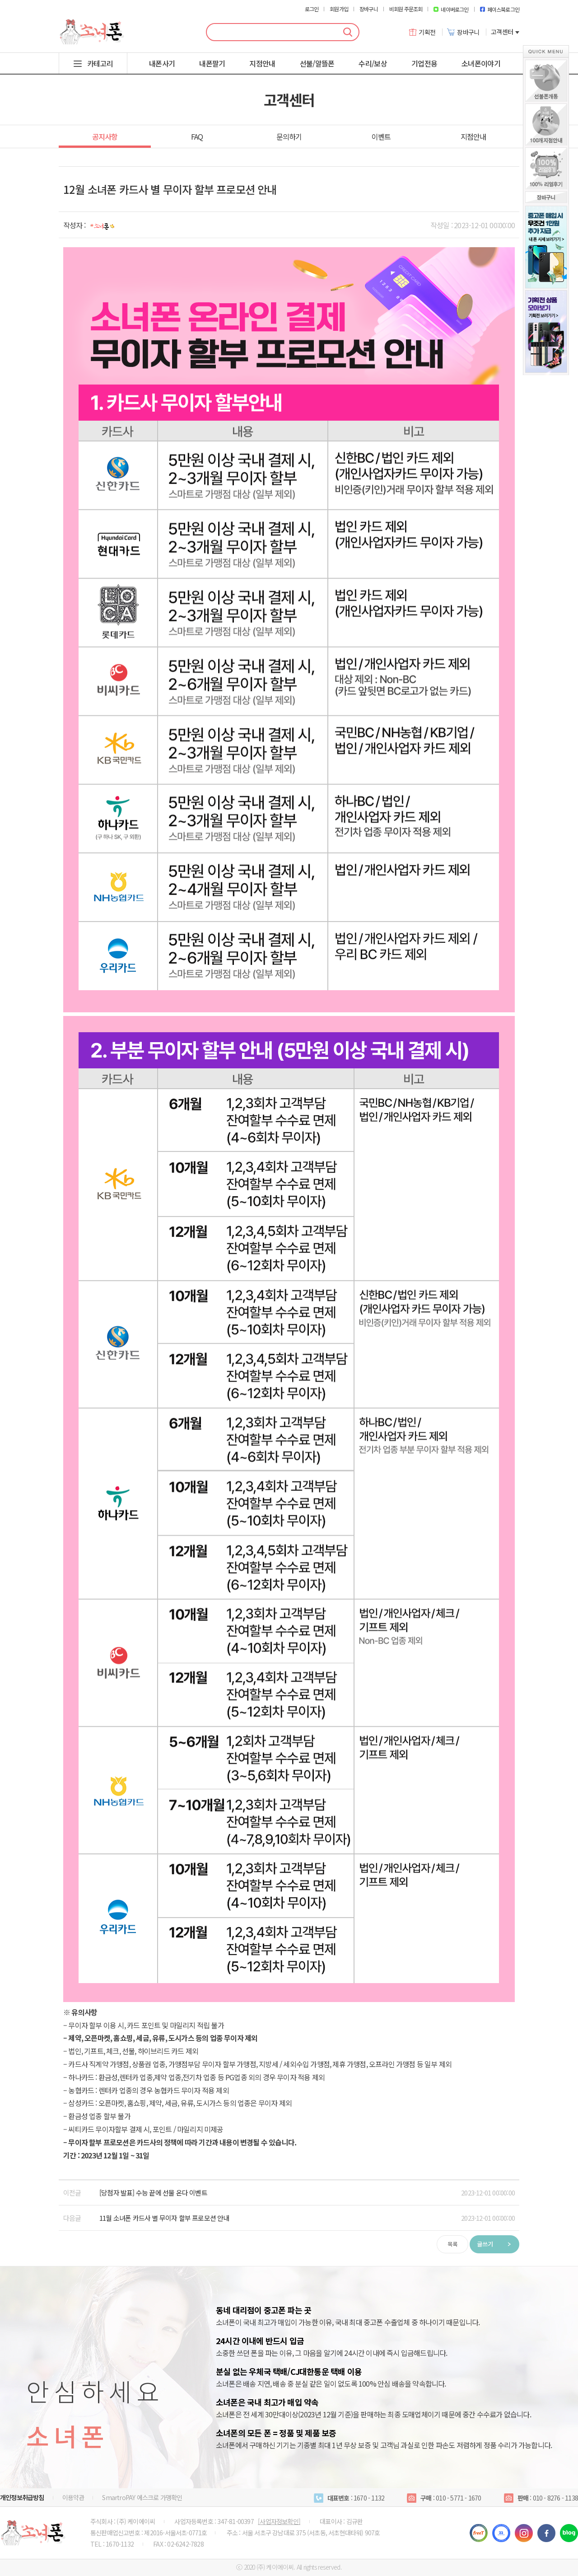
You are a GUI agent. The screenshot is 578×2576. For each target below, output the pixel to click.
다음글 (72, 2218)
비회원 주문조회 (406, 9)
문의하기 (289, 136)
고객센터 (505, 31)
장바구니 (368, 9)
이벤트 (381, 136)
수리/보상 (373, 63)
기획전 (422, 32)
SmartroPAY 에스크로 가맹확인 (142, 2497)
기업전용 (424, 63)
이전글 (72, 2192)
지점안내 (262, 63)
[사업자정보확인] (279, 2521)
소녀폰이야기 (480, 63)
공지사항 (105, 136)
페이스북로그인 (499, 9)
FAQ (197, 136)
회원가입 (339, 9)
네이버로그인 (451, 9)
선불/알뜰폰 (317, 63)
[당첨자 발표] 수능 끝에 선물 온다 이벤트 (153, 2192)
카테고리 (100, 63)
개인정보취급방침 (22, 2497)
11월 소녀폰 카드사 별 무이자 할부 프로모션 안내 (164, 2218)
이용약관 (73, 2497)
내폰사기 (162, 63)
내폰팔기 (212, 63)
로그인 (312, 9)
